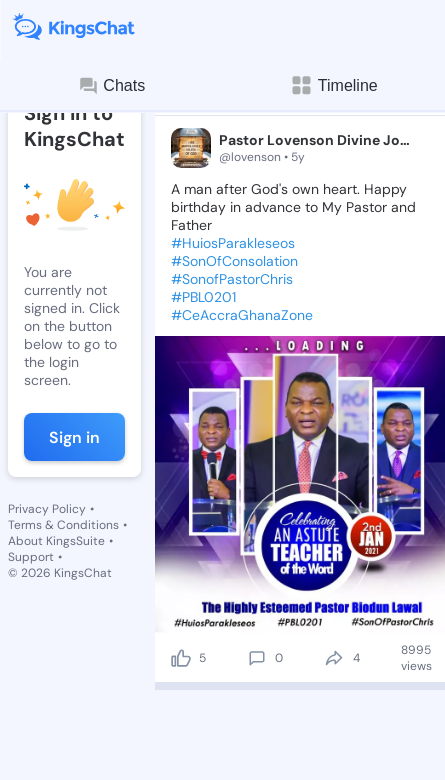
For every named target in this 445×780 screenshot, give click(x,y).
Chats (111, 86)
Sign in (74, 437)
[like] (181, 658)
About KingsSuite (56, 541)
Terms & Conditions (63, 525)
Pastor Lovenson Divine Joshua (315, 140)
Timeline (334, 85)
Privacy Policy (47, 509)
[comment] (257, 658)
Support (31, 557)
